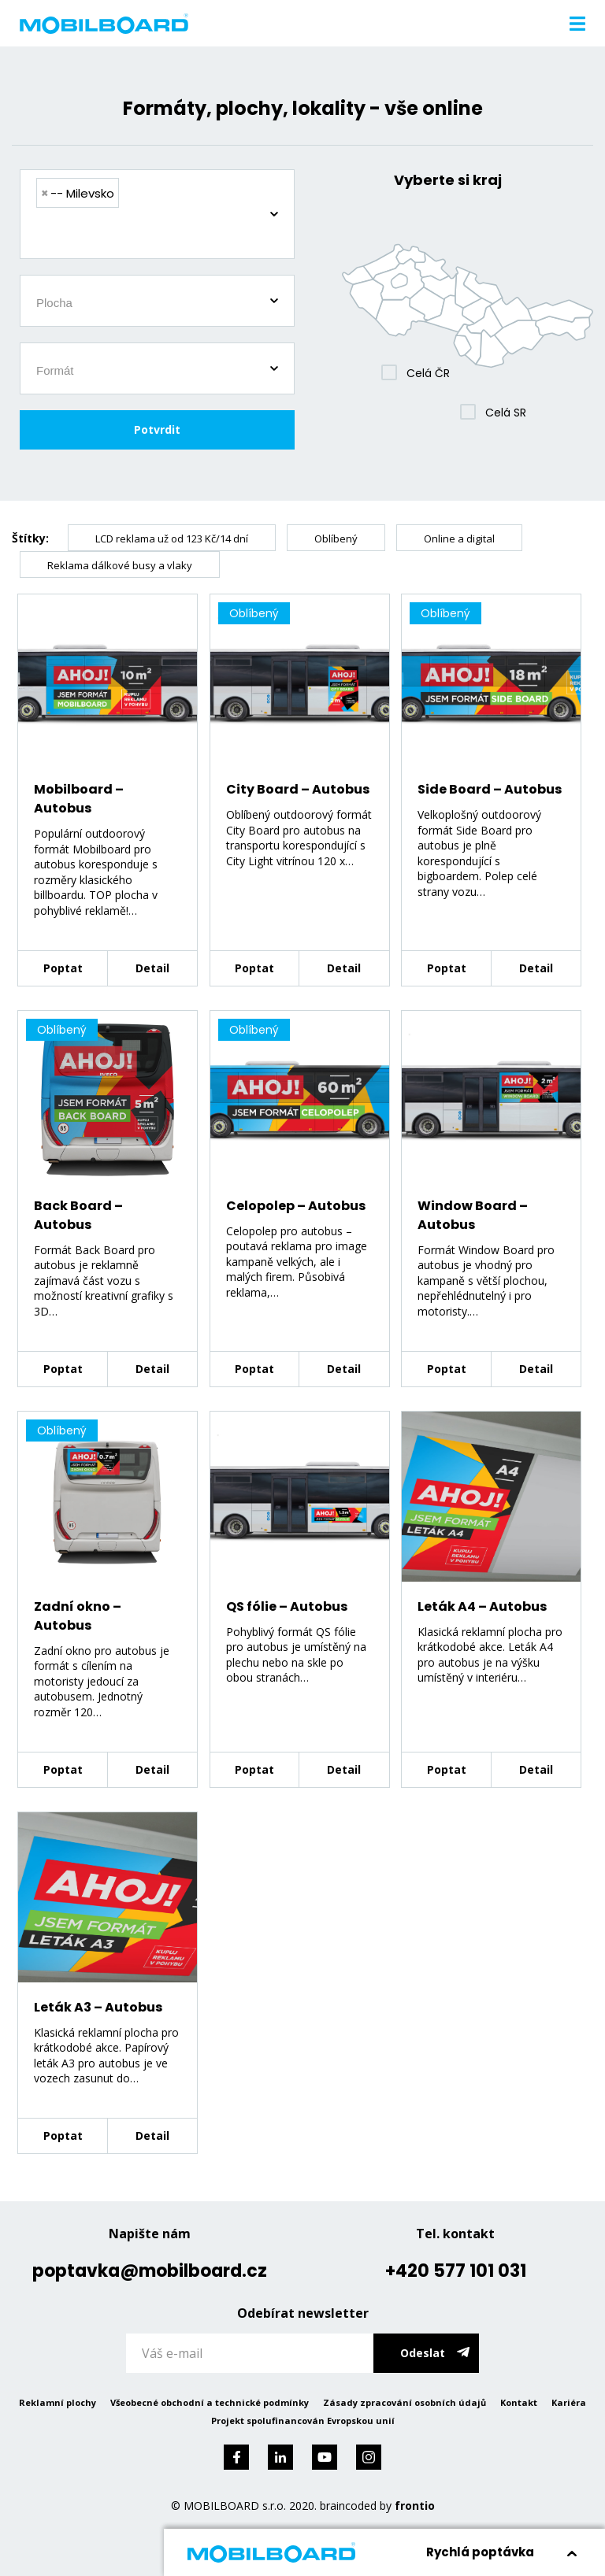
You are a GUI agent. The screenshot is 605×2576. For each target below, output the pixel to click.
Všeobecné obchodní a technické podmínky (209, 2402)
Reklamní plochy (57, 2402)
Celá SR (505, 412)
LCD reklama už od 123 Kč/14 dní (171, 538)
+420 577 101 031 (455, 2271)
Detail (152, 967)
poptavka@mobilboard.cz (149, 2271)
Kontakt (518, 2402)
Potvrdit (157, 429)
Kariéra (568, 2402)
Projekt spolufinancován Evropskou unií (303, 2420)
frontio (415, 2505)
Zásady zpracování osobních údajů (404, 2402)
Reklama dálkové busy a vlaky (119, 565)
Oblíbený (336, 538)
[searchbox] (163, 235)
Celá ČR (428, 373)
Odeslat (422, 2352)
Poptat (63, 967)
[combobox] (157, 214)
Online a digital (459, 538)
